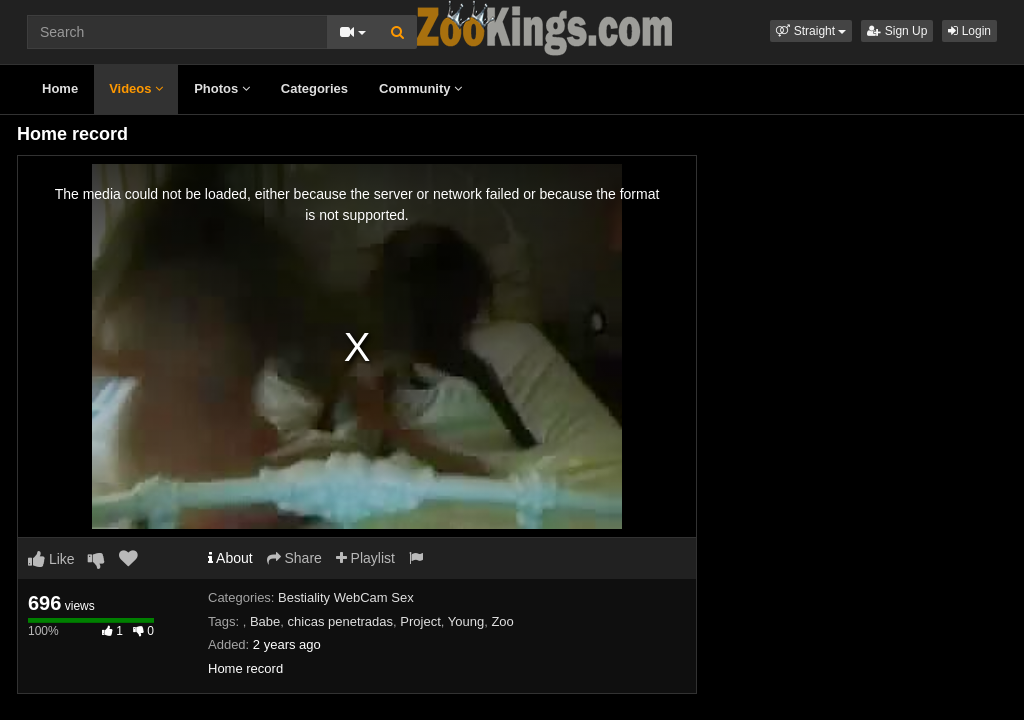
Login (969, 31)
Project (420, 621)
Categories (314, 88)
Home (60, 88)
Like (51, 559)
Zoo (502, 621)
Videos (136, 88)
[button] (811, 31)
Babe (265, 621)
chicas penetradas (341, 621)
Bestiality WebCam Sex (346, 597)
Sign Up (897, 31)
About (230, 558)
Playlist (365, 558)
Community (420, 88)
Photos (222, 88)
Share (294, 558)
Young (466, 621)
